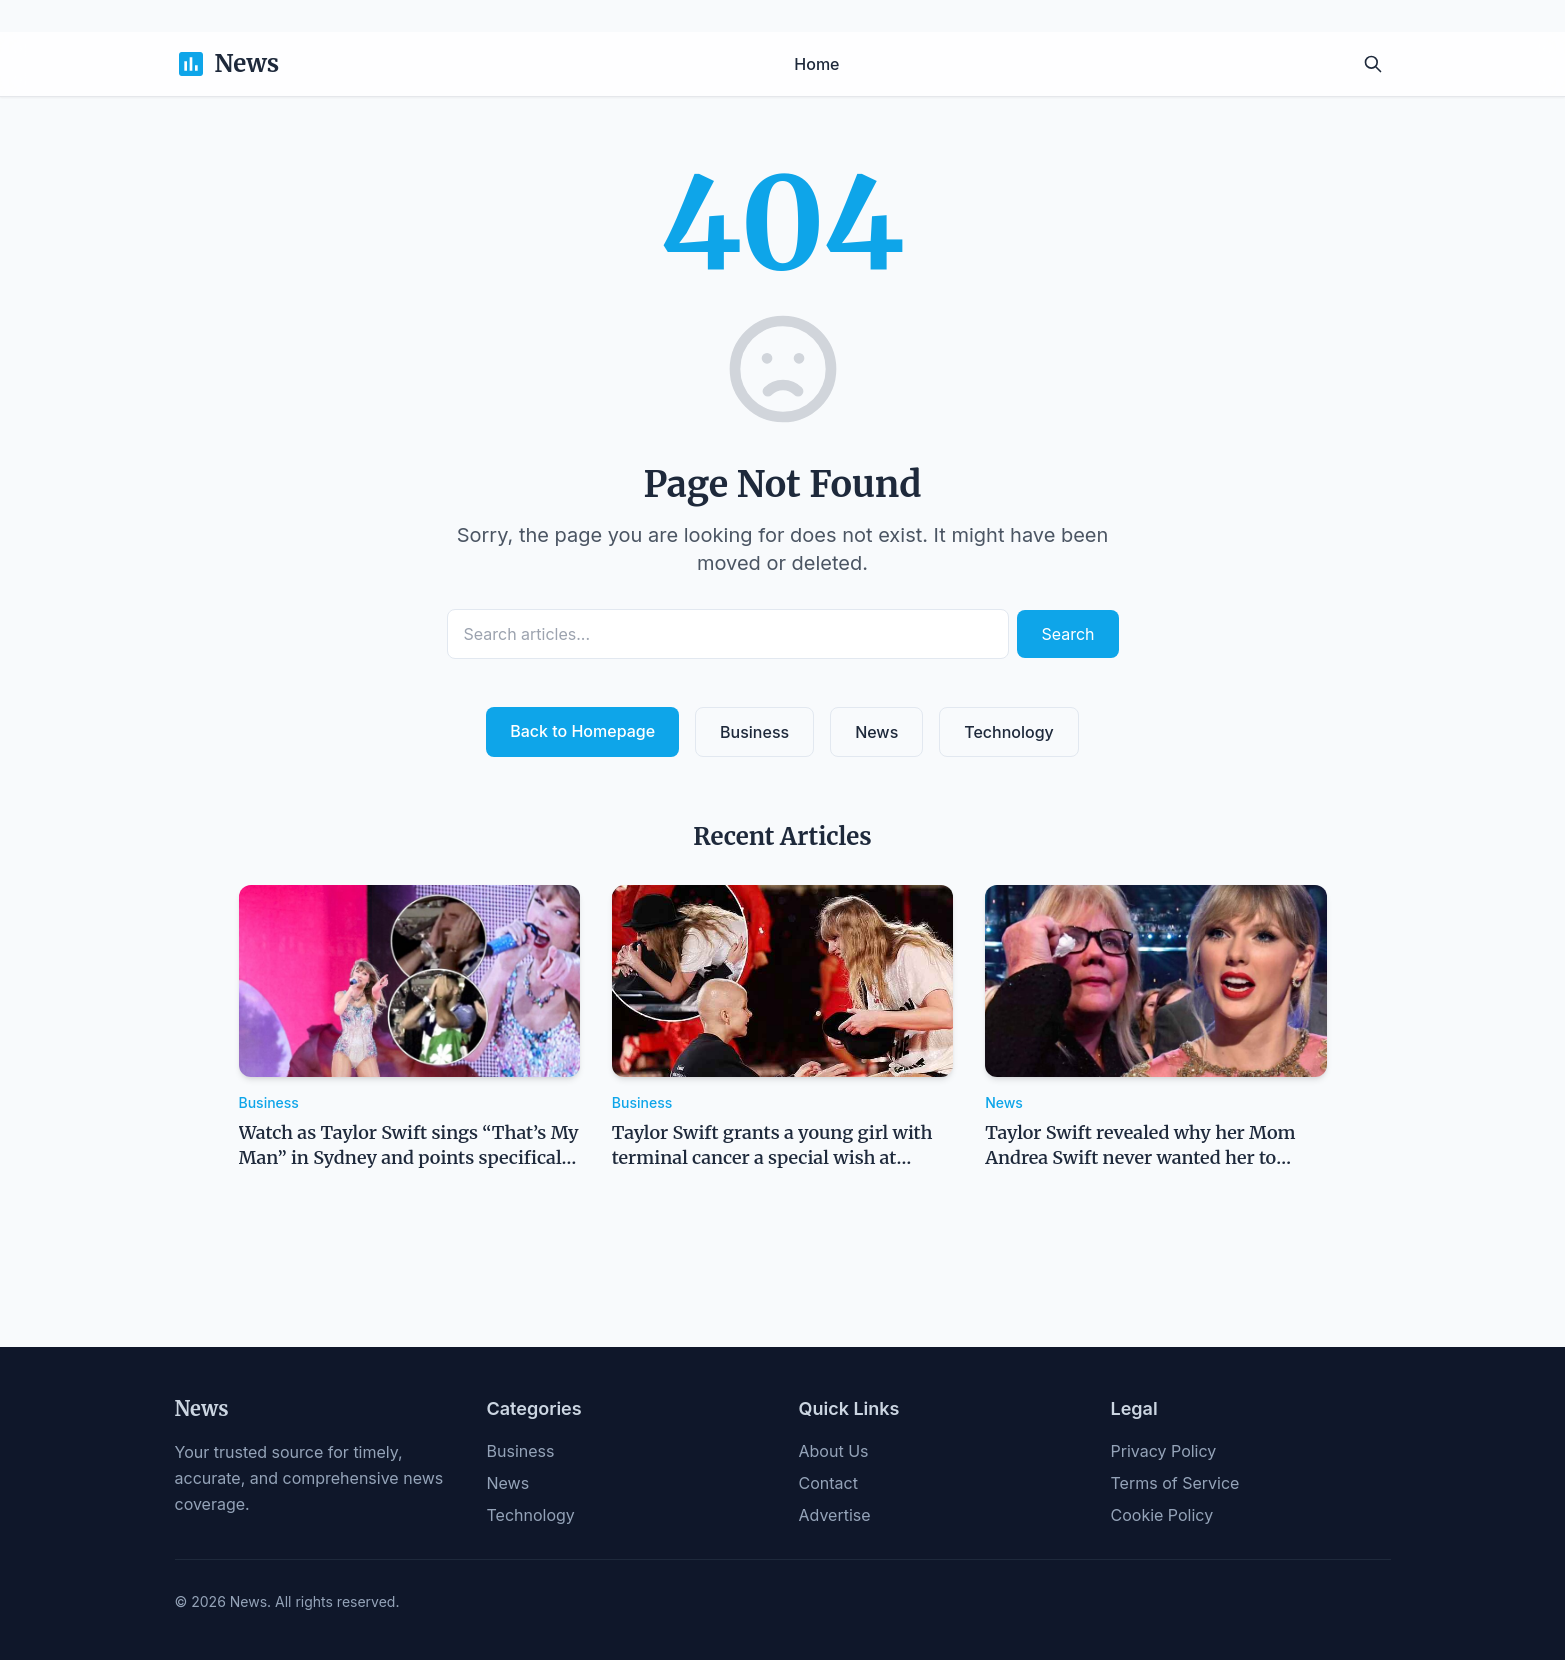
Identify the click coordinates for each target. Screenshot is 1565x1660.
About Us (834, 1451)
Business (754, 732)
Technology (1009, 732)
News (876, 732)
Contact (828, 1483)
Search (1067, 634)
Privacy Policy (1164, 1451)
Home (816, 64)
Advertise (835, 1515)
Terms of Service (1175, 1483)
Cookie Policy (1162, 1515)
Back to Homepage (582, 731)
